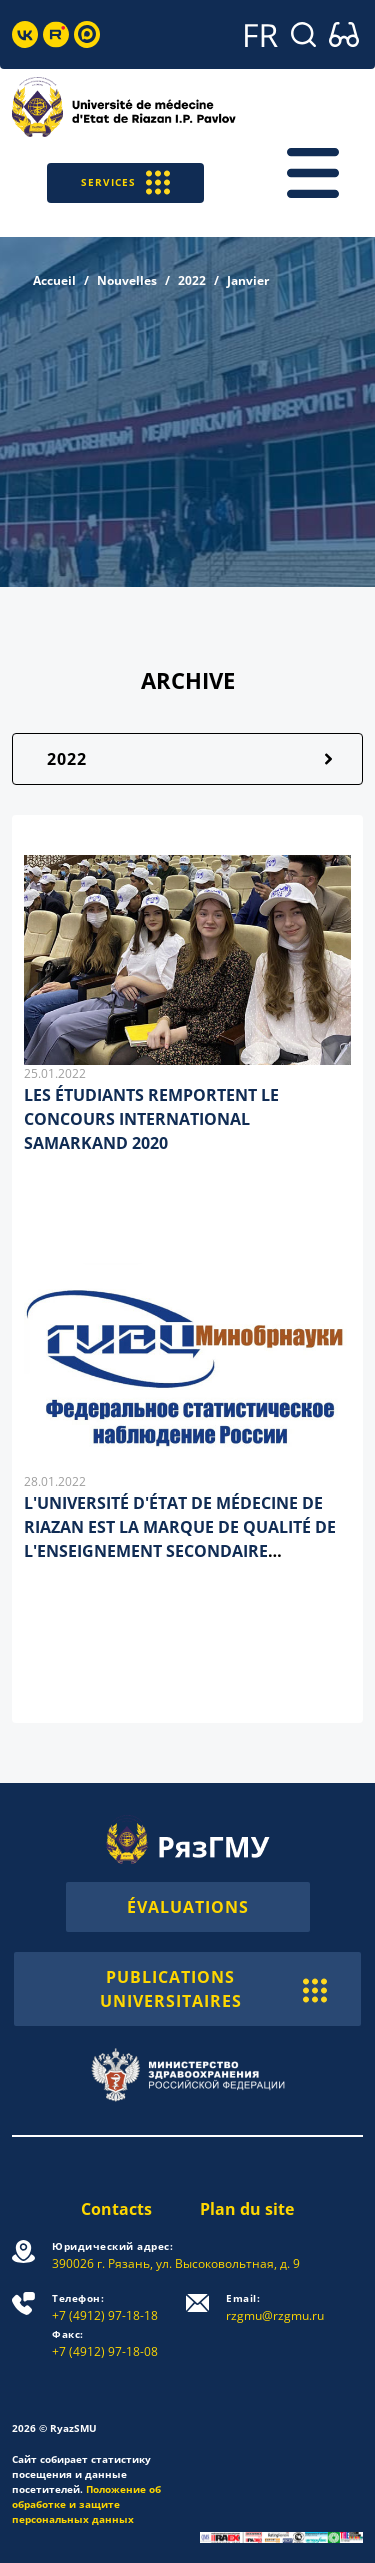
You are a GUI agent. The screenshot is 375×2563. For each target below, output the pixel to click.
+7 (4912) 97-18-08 (105, 2343)
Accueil (54, 280)
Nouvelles (127, 280)
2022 (192, 280)
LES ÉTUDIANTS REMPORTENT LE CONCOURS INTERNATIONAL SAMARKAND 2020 (151, 1119)
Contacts (116, 2209)
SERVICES (125, 182)
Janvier (248, 280)
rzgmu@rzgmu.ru (275, 2307)
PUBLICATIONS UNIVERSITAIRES (214, 1989)
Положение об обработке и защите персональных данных (86, 2504)
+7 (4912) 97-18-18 (105, 2307)
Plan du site (247, 2209)
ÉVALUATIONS (188, 1907)
